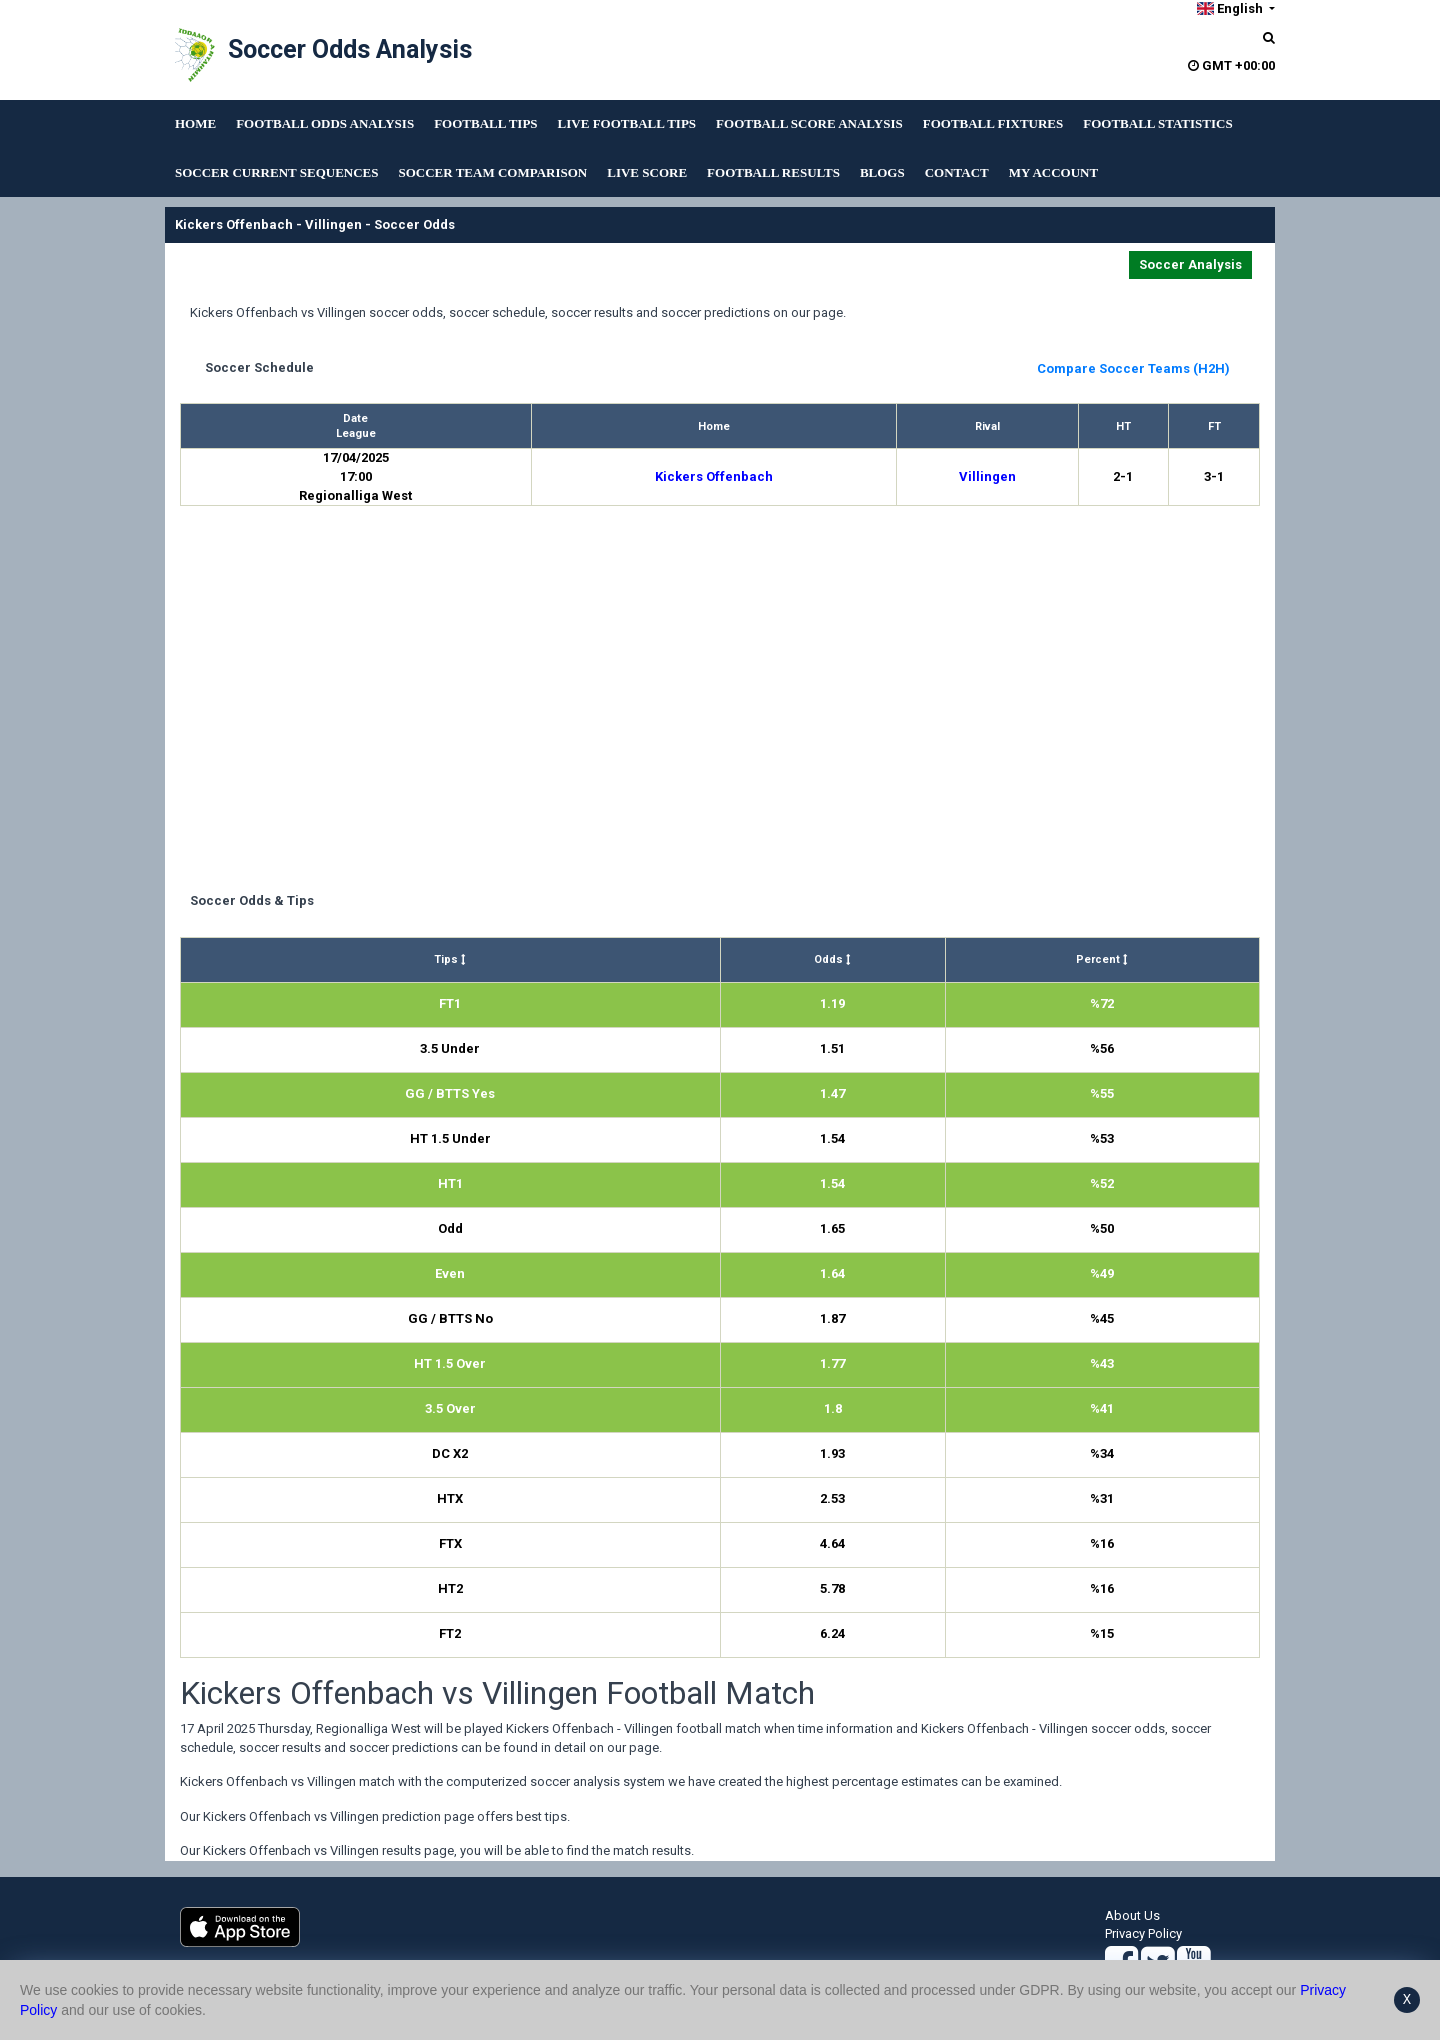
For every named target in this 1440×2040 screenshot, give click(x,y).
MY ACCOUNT (1053, 172)
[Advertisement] (720, 702)
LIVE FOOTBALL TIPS (627, 123)
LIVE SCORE (647, 172)
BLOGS (882, 172)
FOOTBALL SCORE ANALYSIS (809, 123)
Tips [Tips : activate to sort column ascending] (450, 959)
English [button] (1230, 8)
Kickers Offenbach (714, 476)
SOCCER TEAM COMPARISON (492, 172)
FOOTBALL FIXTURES (993, 123)
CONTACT (957, 172)
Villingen (987, 476)
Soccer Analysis (1190, 264)
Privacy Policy (1143, 1933)
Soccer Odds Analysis (350, 49)
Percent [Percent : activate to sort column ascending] (1102, 959)
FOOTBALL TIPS (485, 123)
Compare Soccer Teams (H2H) (1133, 368)
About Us (1132, 1915)
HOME (195, 123)
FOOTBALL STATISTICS (1157, 123)
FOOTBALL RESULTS (773, 172)
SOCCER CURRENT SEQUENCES (276, 172)
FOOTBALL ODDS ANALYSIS (325, 123)
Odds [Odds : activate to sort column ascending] (832, 959)
